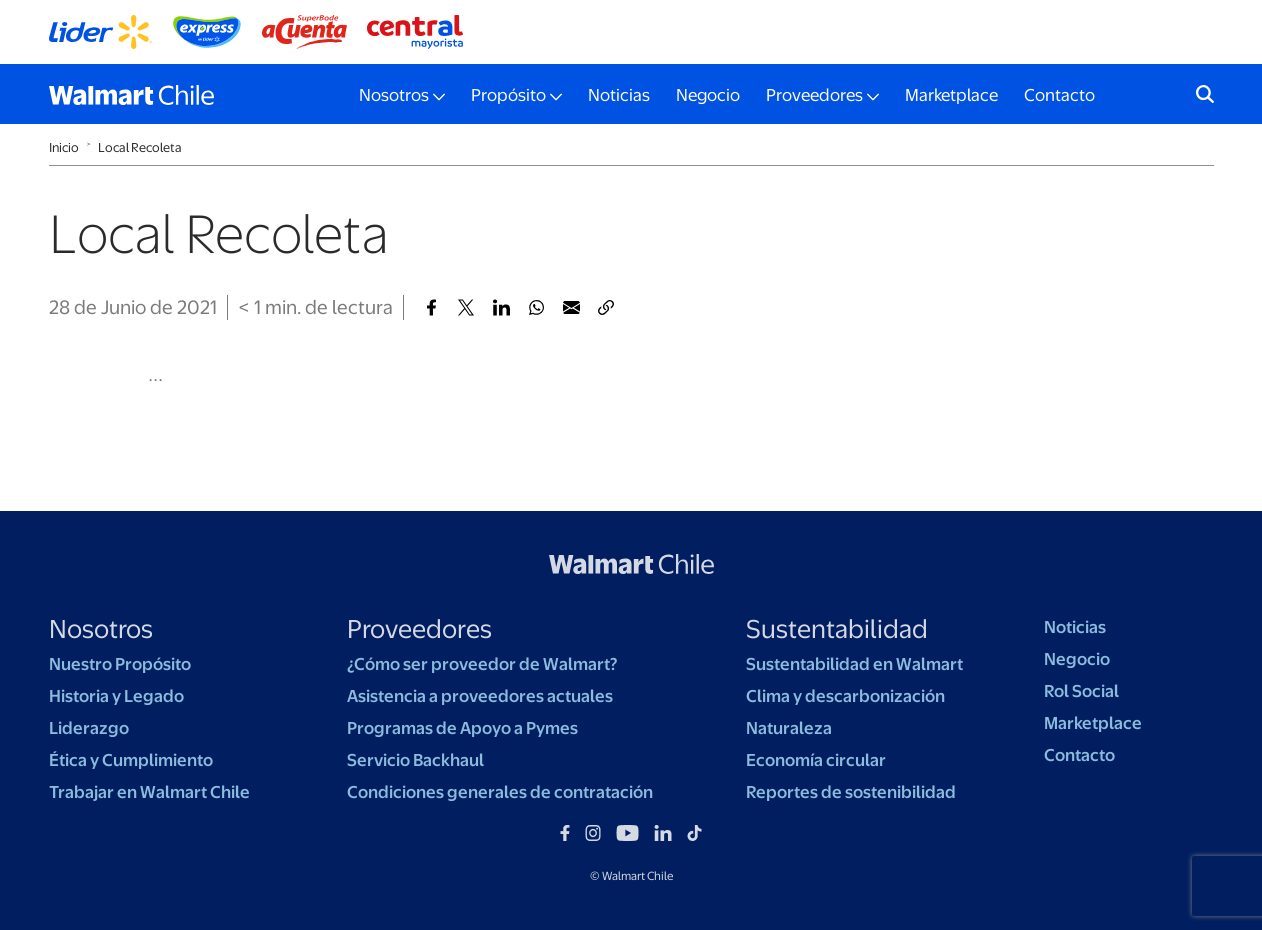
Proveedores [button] (814, 95)
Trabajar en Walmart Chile (149, 792)
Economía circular (816, 760)
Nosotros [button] (394, 95)
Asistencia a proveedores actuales (480, 696)
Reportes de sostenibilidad (851, 792)
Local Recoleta (140, 147)
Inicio (64, 147)
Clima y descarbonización (845, 696)
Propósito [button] (508, 95)
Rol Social (1081, 691)
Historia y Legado (116, 696)
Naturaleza (789, 728)
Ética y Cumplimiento (131, 760)
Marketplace (951, 95)
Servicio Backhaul (415, 760)
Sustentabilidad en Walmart (854, 664)
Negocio (708, 95)
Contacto (1059, 95)
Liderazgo (89, 728)
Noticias (619, 95)
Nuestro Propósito (120, 664)
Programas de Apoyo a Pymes (462, 728)
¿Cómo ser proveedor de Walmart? (482, 664)
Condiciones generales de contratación (500, 792)
